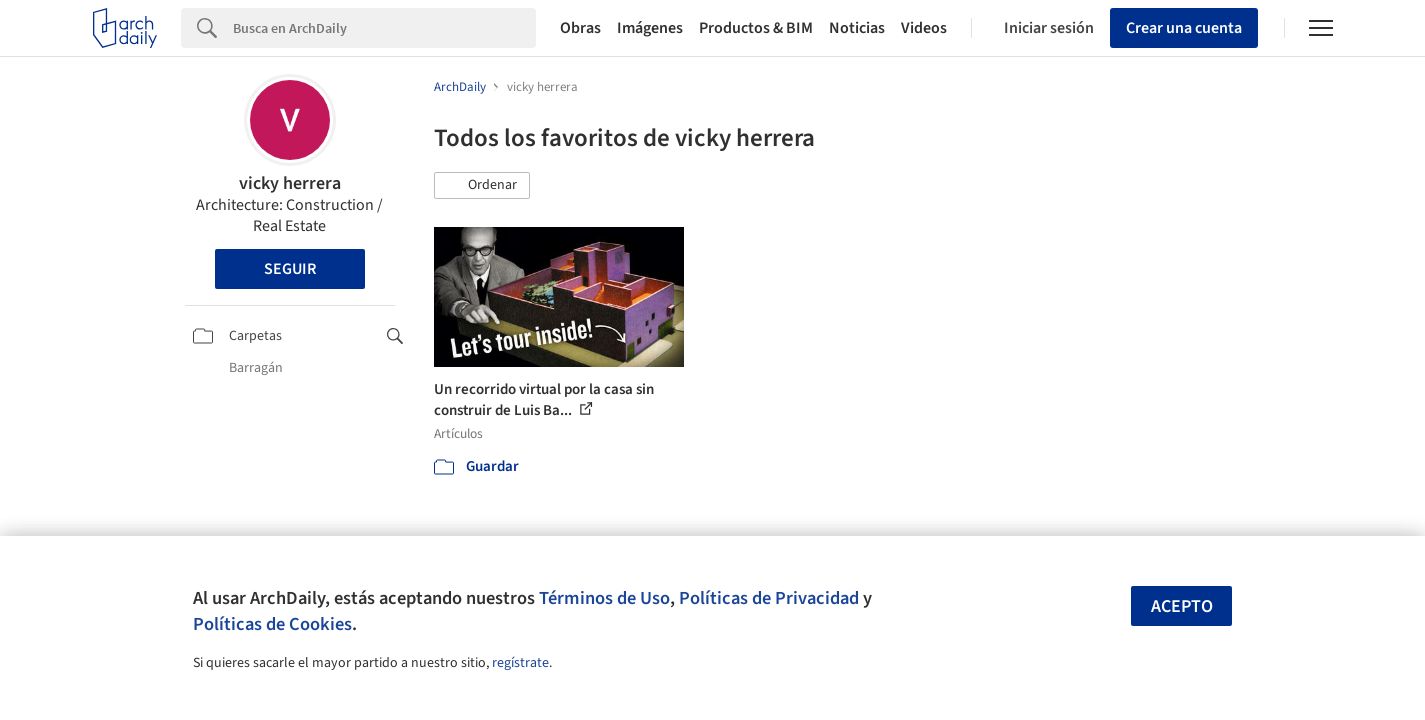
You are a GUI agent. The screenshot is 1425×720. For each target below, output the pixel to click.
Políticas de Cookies (272, 624)
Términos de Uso (604, 598)
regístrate (520, 663)
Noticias (857, 28)
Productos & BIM (756, 28)
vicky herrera (290, 183)
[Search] (384, 28)
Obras (580, 28)
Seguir (290, 269)
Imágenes (650, 28)
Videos (924, 28)
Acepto (1182, 606)
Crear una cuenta (1184, 28)
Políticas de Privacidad (769, 598)
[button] (482, 186)
